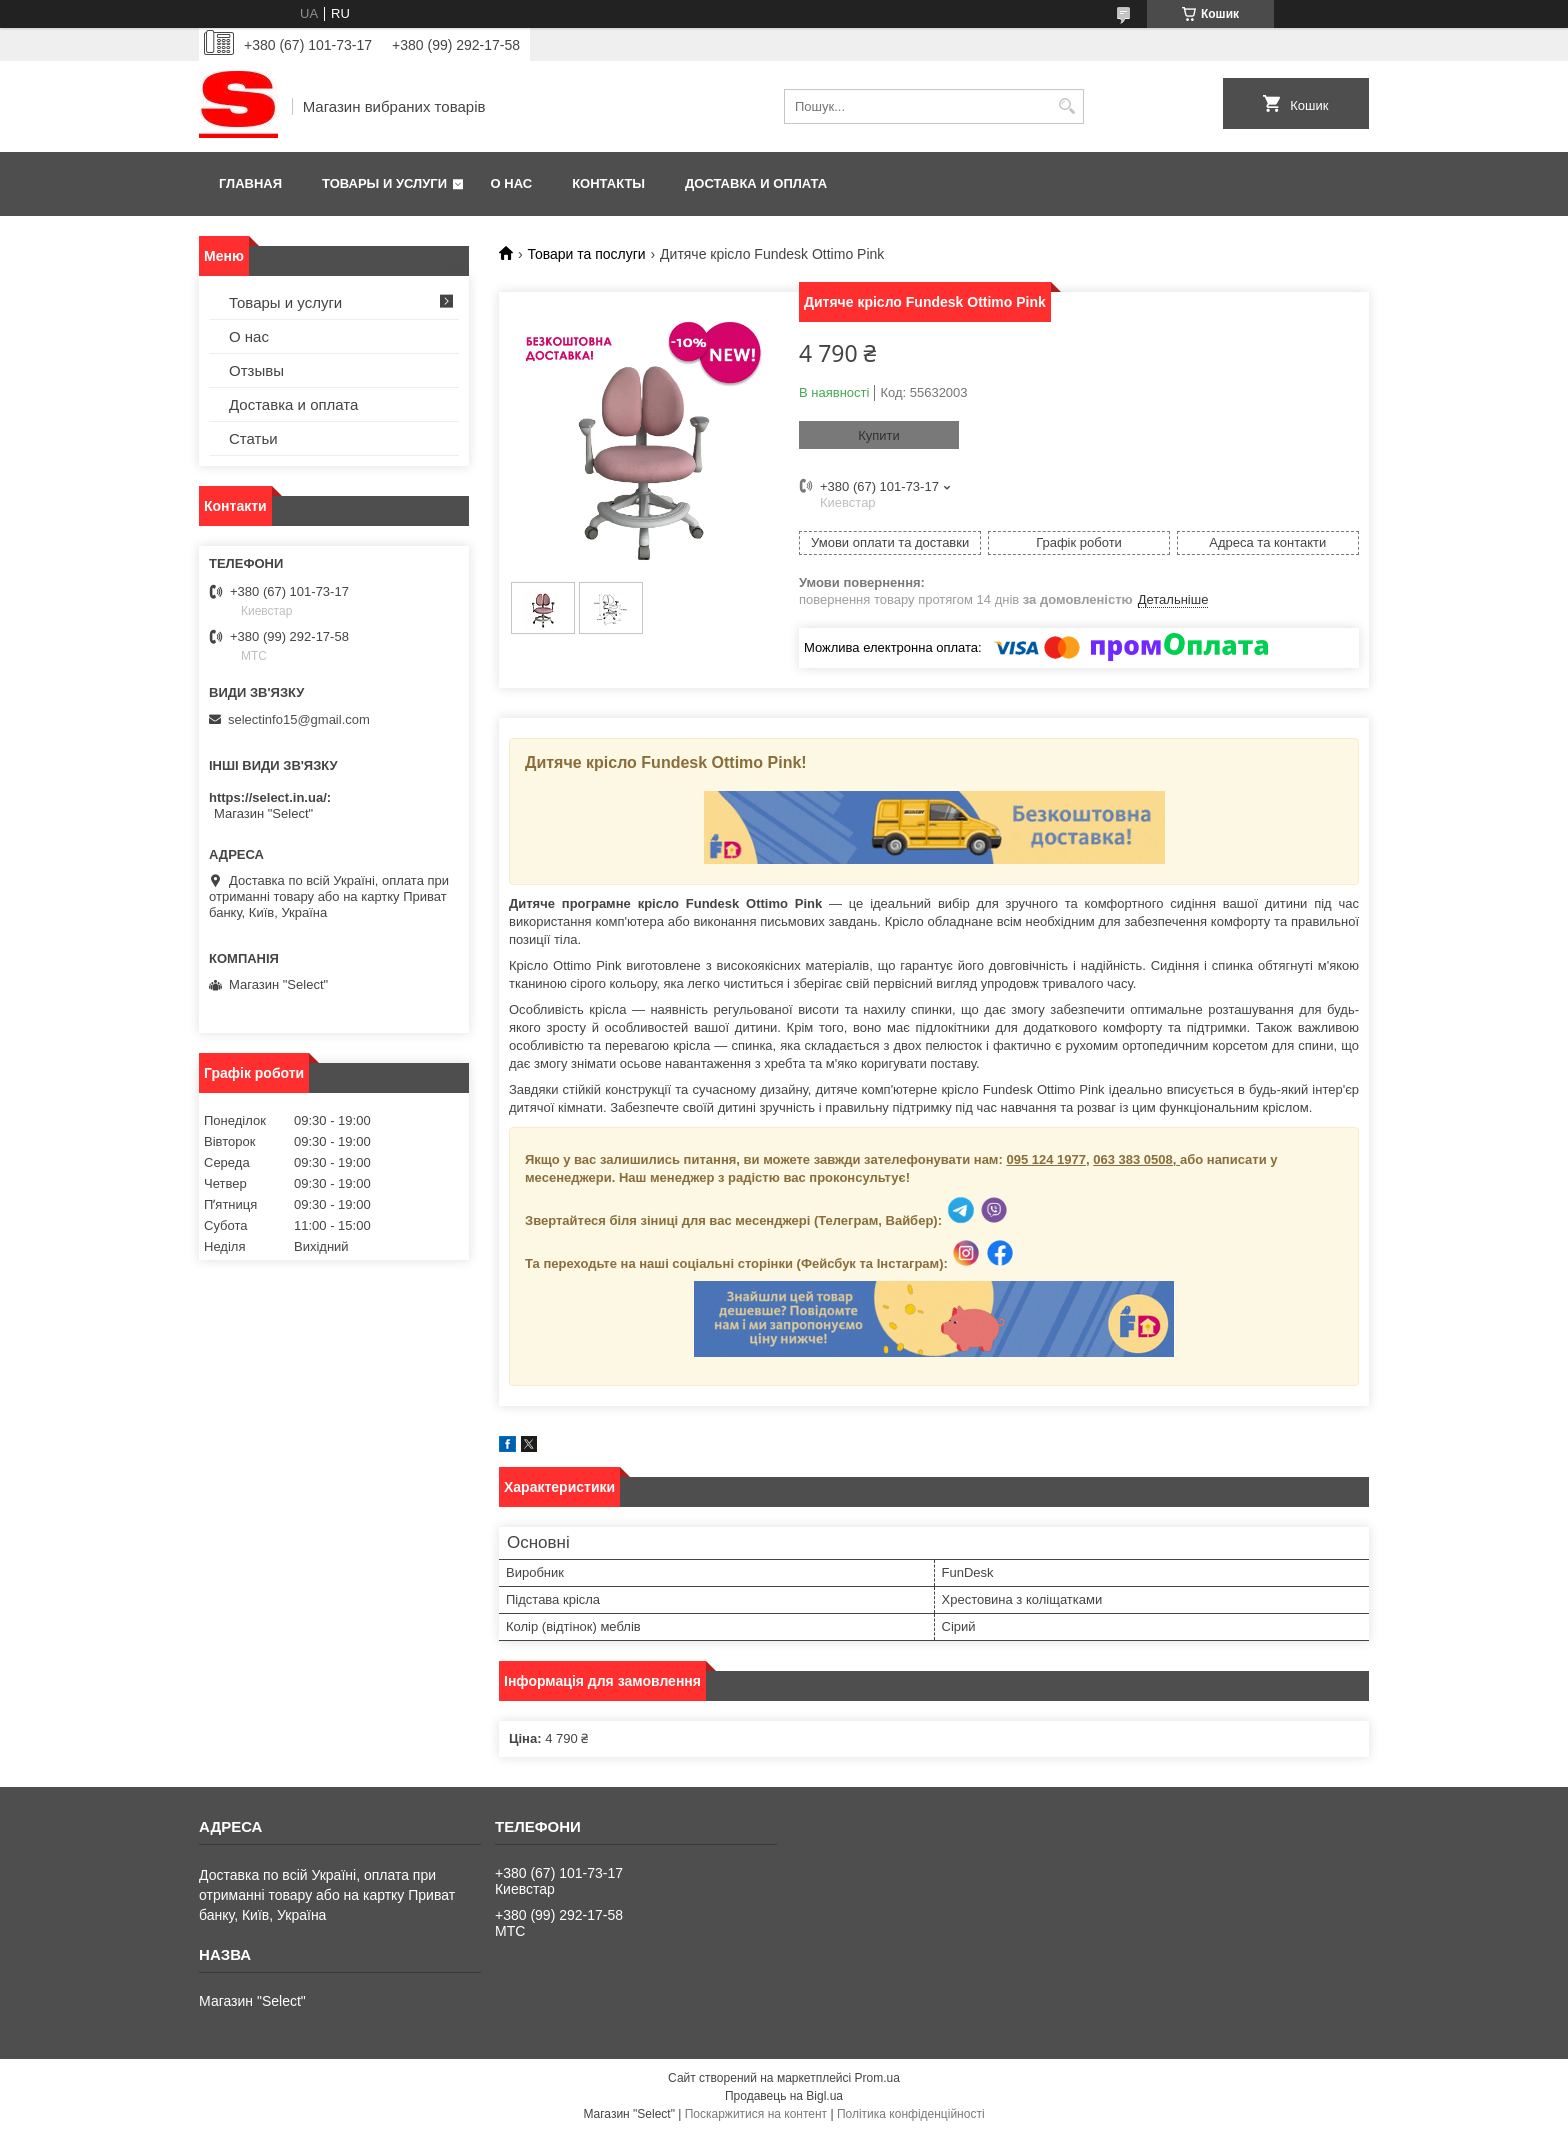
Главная (250, 183)
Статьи (253, 438)
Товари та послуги (586, 254)
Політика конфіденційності (911, 2114)
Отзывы (256, 370)
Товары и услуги (384, 183)
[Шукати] (1066, 106)
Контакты (608, 183)
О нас (512, 183)
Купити (879, 435)
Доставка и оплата (756, 183)
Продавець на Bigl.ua (784, 2096)
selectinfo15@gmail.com (299, 719)
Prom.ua (877, 2078)
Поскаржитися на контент (756, 2114)
